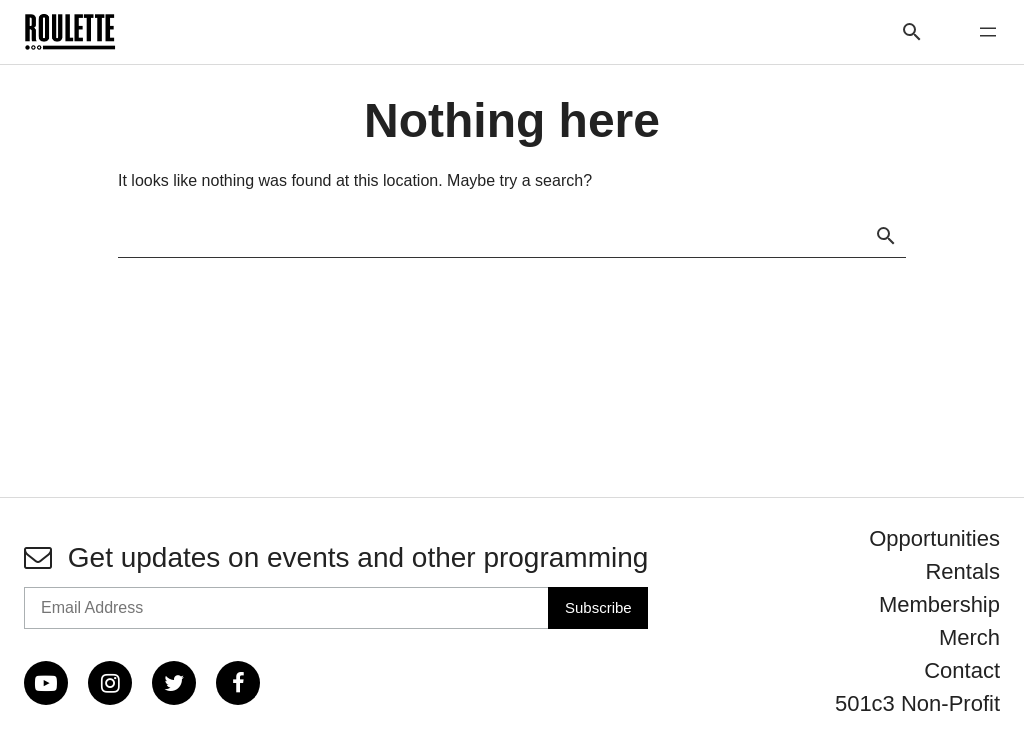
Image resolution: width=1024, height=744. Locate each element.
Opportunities (934, 538)
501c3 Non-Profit (917, 703)
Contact (962, 670)
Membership (939, 604)
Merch (969, 637)
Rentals (962, 571)
